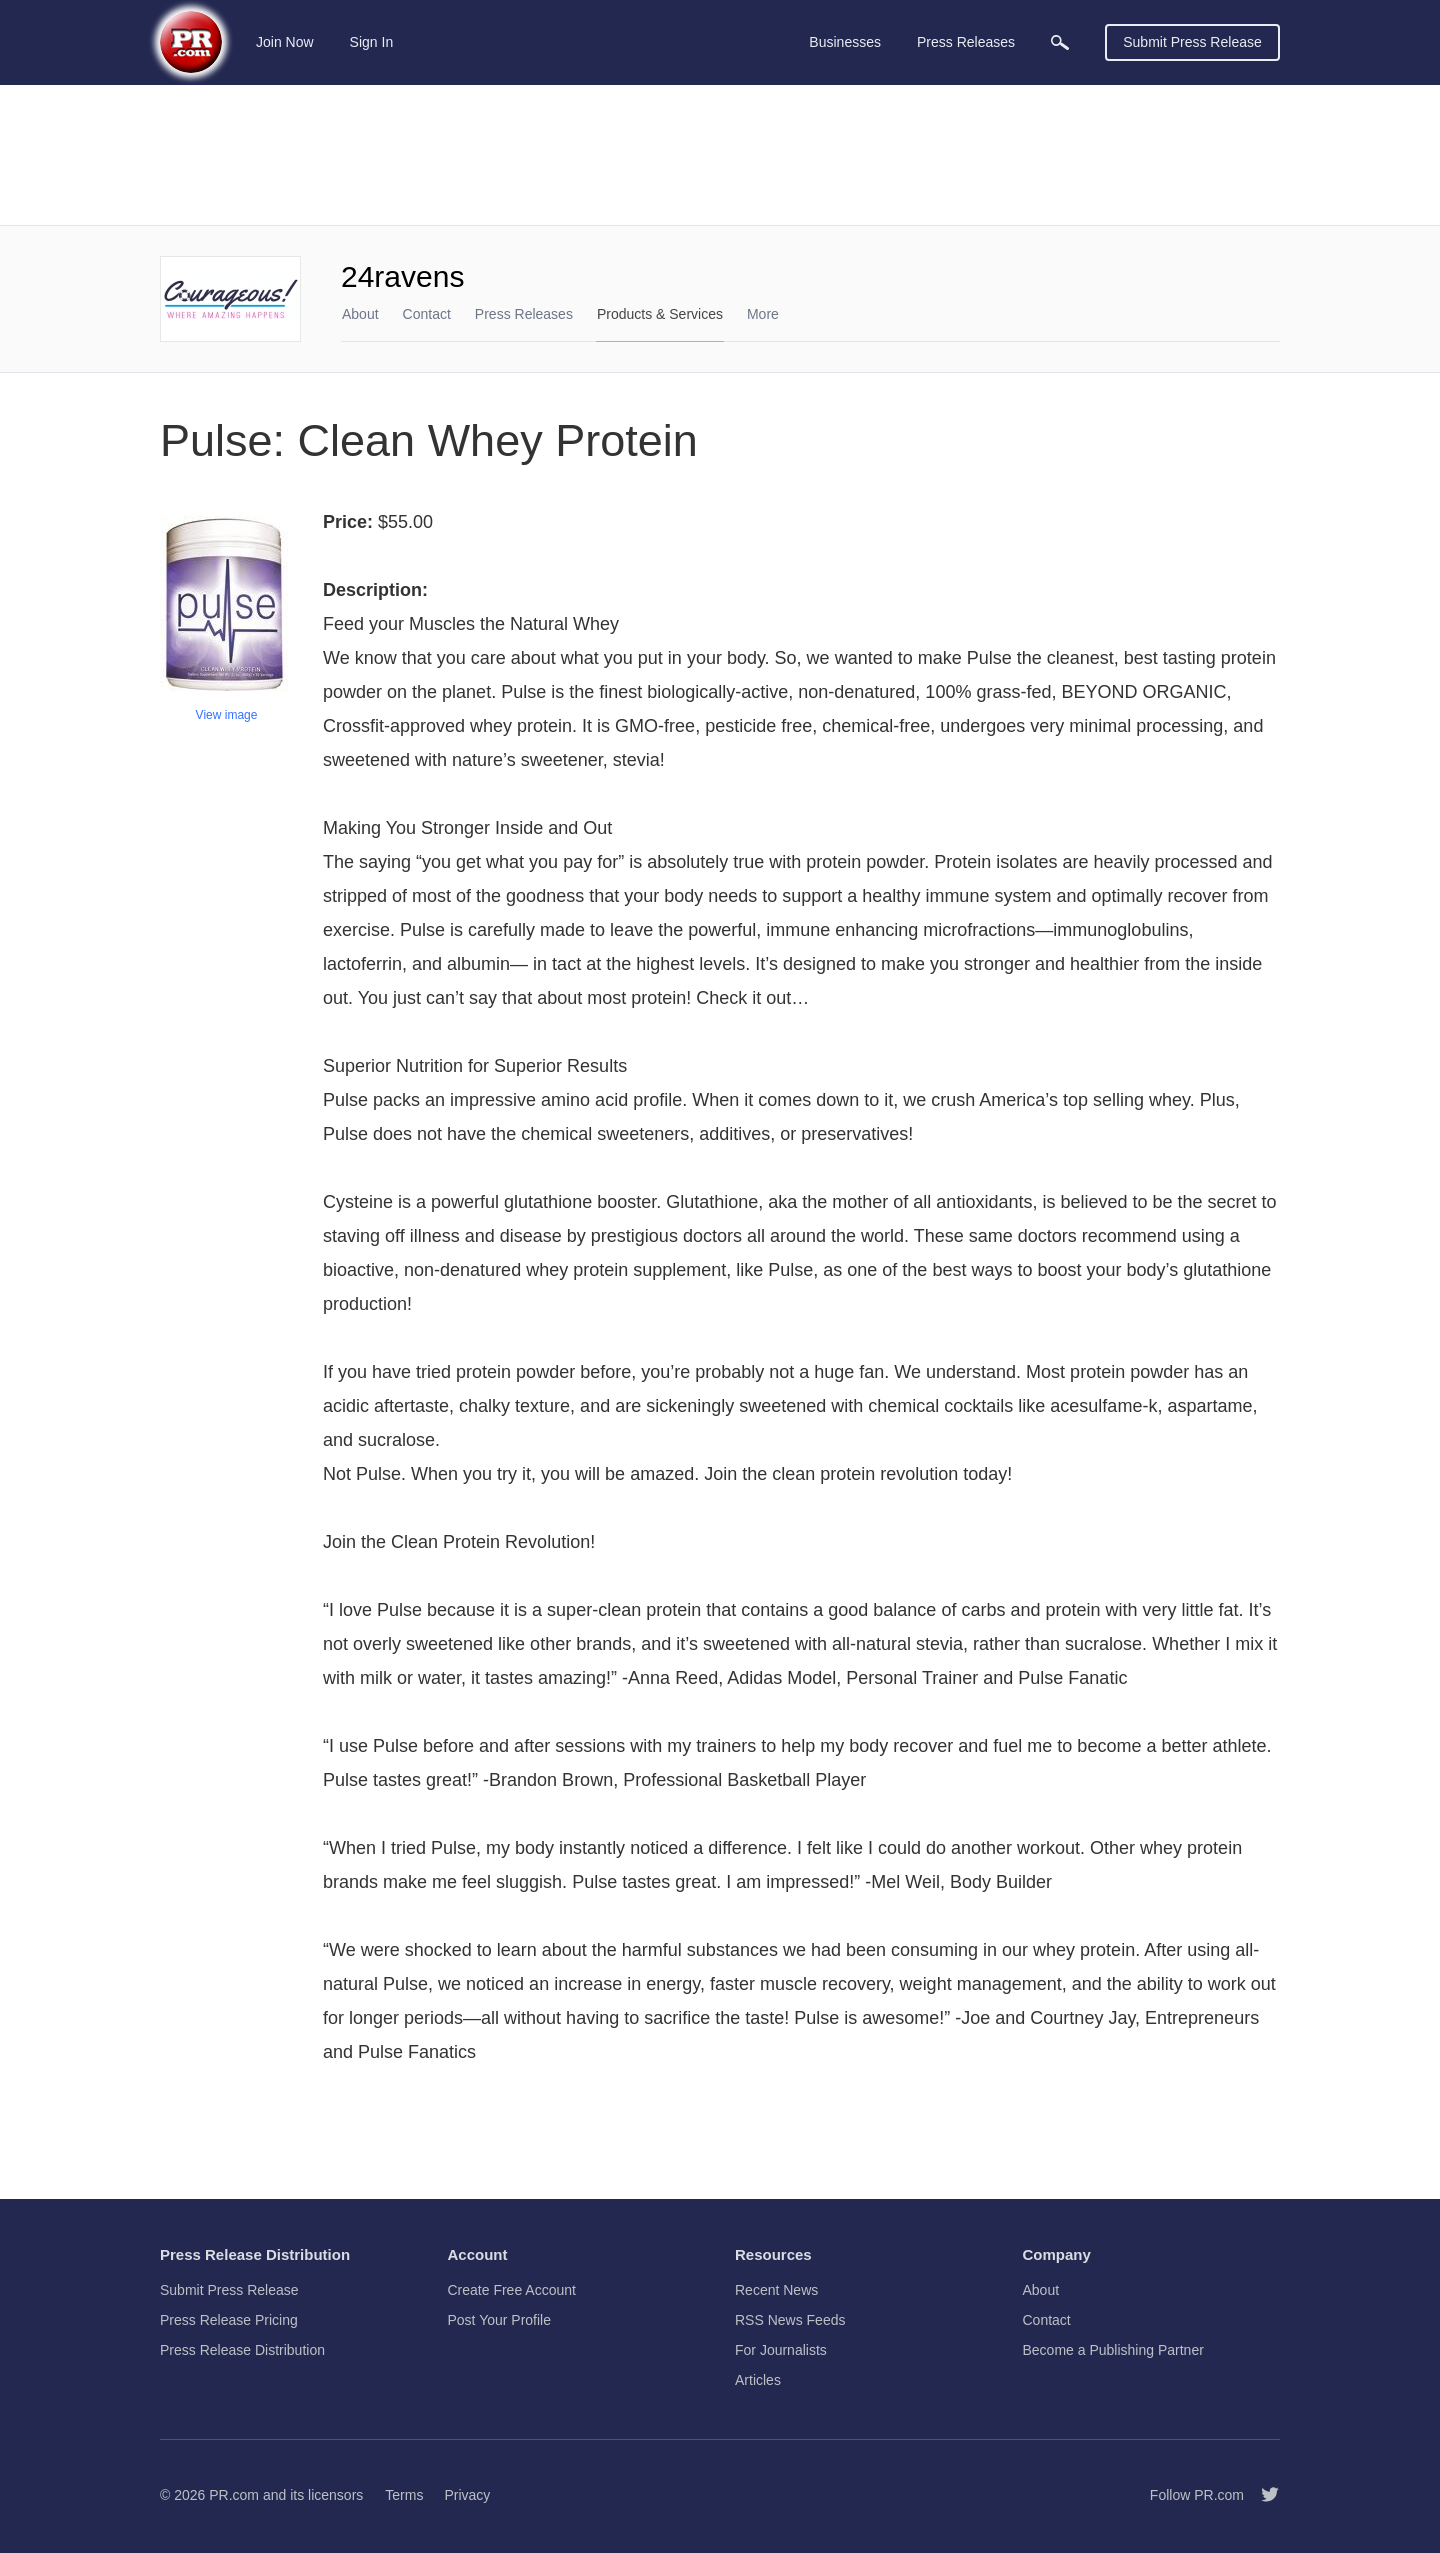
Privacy (467, 2495)
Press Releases (524, 314)
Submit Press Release (1192, 42)
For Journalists (781, 2350)
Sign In (372, 42)
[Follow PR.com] (1262, 2495)
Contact (427, 314)
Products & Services (660, 314)
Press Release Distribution (242, 2350)
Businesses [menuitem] (845, 42)
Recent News (776, 2290)
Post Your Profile (500, 2320)
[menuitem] (1060, 42)
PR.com (234, 2495)
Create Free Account (512, 2290)
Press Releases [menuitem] (966, 42)
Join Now (285, 42)
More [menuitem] (763, 314)
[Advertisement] (720, 155)
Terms (404, 2495)
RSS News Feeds (790, 2320)
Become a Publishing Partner (1113, 2350)
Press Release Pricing (229, 2320)
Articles (758, 2380)
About (360, 314)
